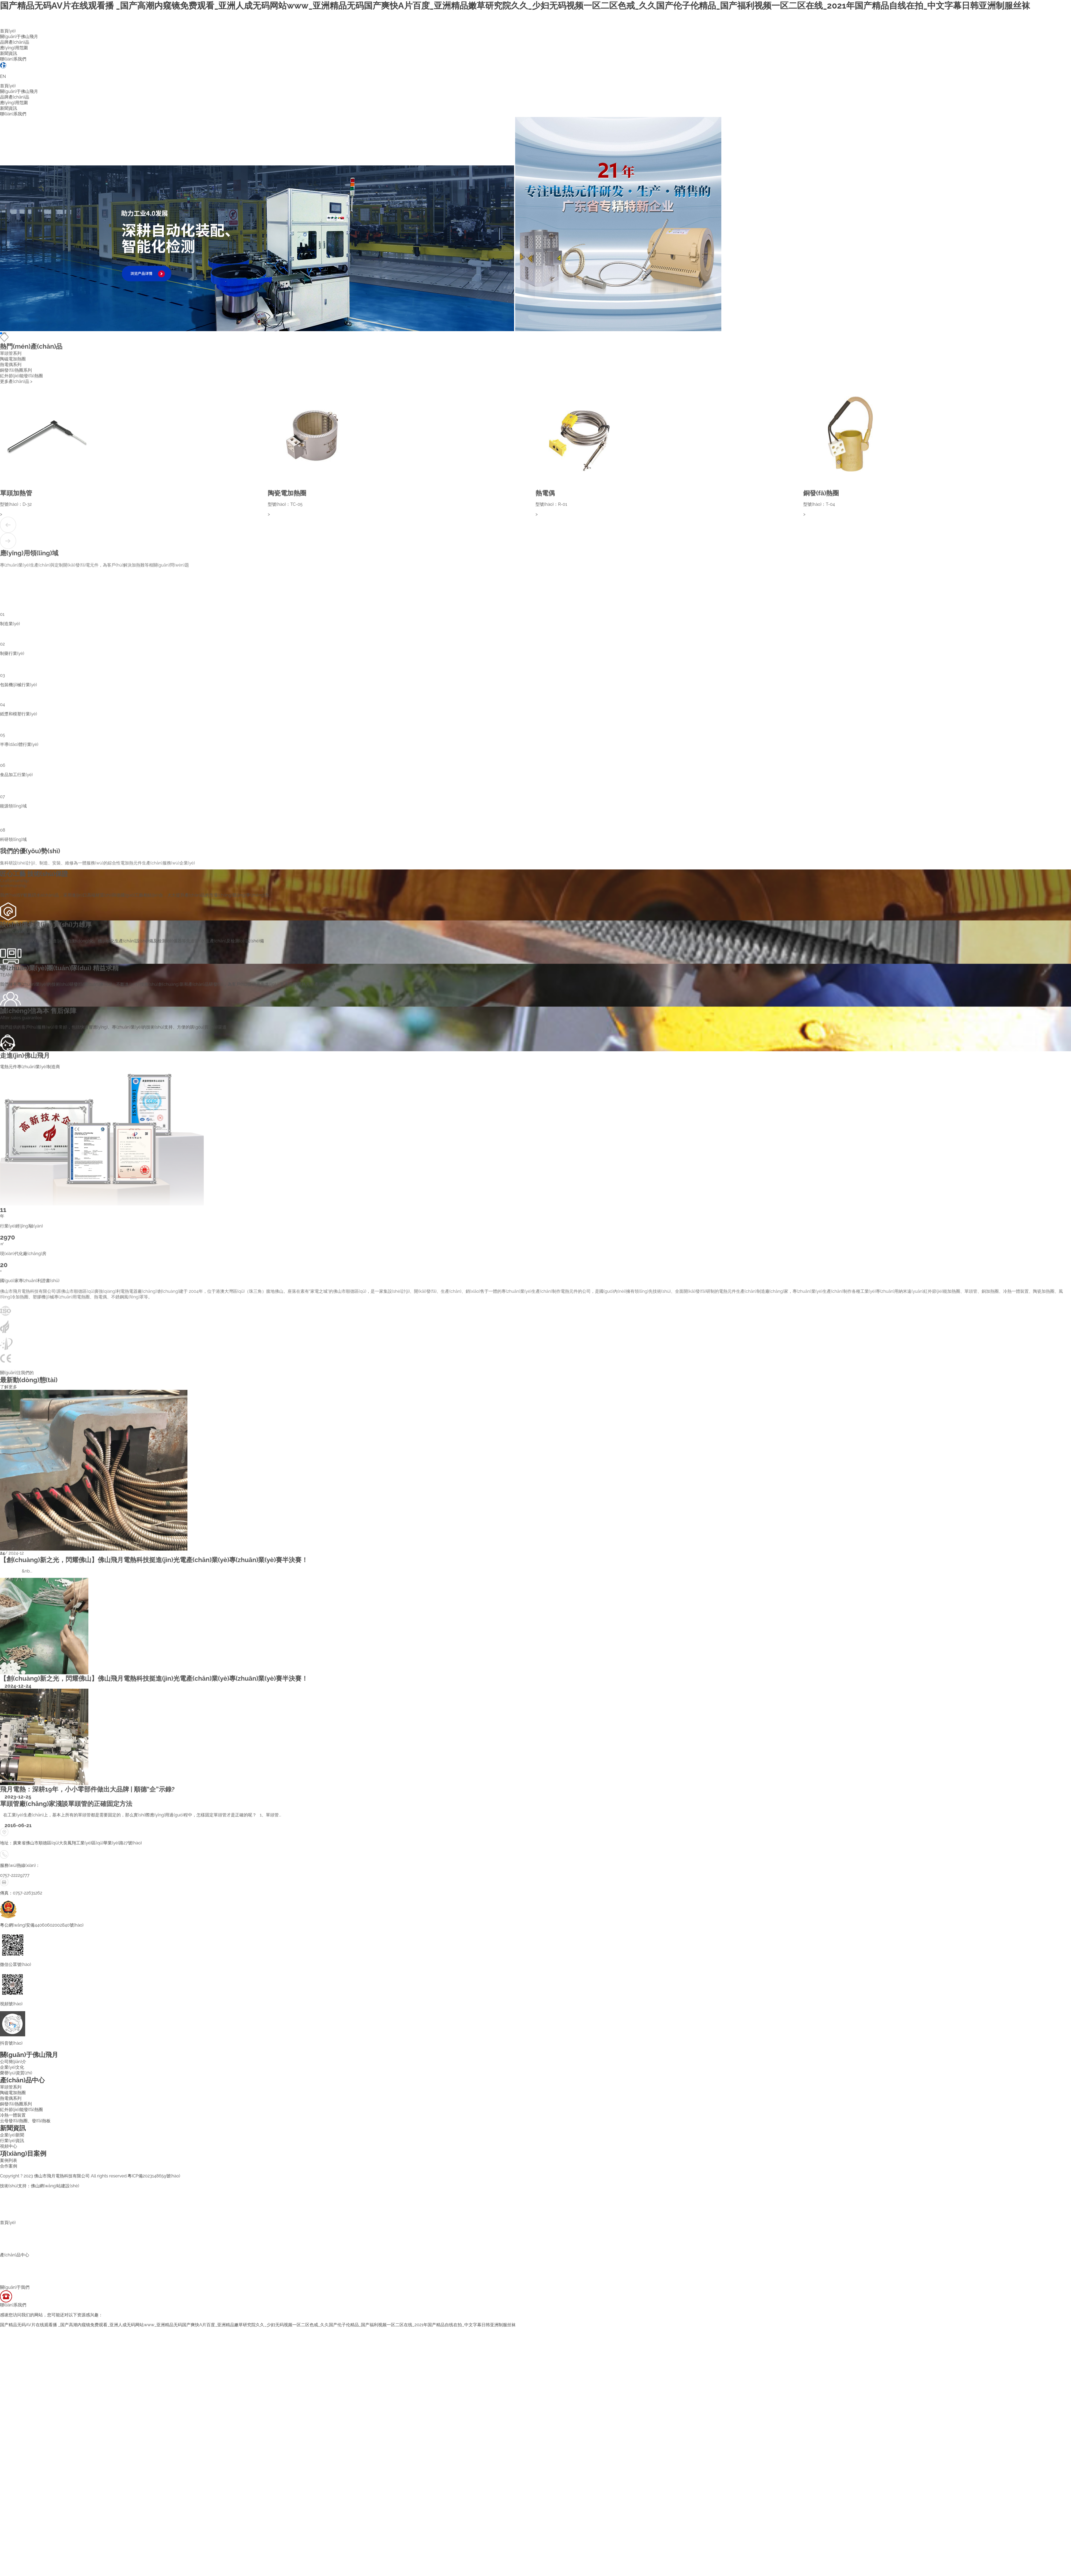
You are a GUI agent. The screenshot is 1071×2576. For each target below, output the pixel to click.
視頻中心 (8, 2146)
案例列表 (8, 2160)
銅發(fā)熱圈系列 (16, 2103)
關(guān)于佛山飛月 (19, 36)
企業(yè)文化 (12, 2067)
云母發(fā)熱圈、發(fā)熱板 (25, 2120)
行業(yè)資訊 (12, 2140)
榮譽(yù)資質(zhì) (16, 2072)
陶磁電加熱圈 (13, 2092)
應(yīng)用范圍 (14, 47)
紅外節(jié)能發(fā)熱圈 (21, 2109)
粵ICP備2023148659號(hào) (153, 2175)
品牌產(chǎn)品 (14, 42)
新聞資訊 (8, 53)
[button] (1, 333)
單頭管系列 (10, 2087)
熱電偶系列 (10, 2098)
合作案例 (8, 2166)
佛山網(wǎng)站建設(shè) (55, 2185)
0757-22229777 (14, 1875)
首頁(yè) (8, 30)
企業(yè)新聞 (12, 2135)
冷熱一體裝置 (13, 2115)
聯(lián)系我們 (13, 59)
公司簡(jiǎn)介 (13, 2061)
